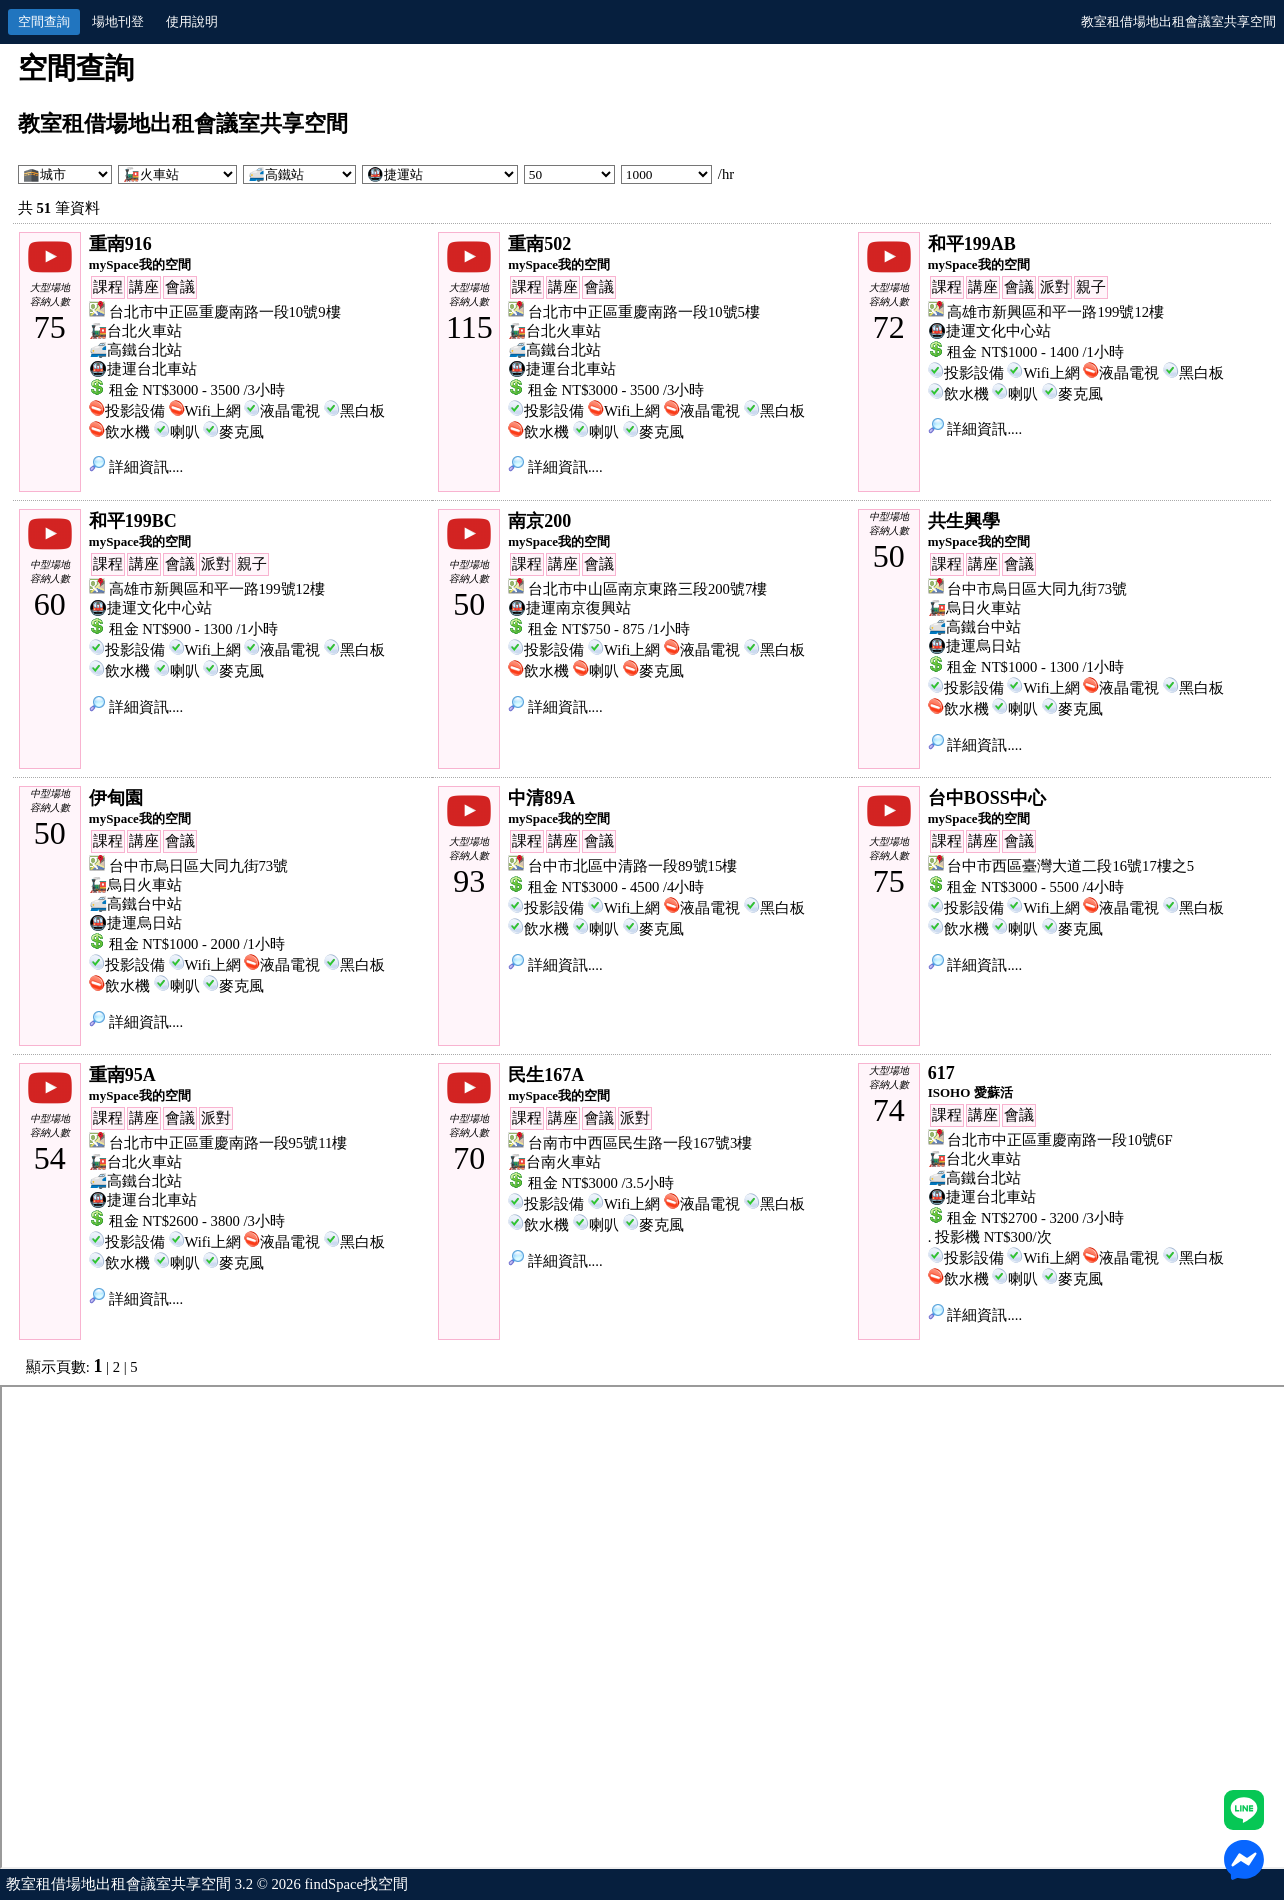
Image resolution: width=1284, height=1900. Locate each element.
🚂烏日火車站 (974, 608)
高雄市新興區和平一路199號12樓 (1055, 312)
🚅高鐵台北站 (135, 350)
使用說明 (192, 21)
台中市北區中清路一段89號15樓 (632, 866)
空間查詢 (44, 21)
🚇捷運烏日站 (974, 646)
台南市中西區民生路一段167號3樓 (640, 1143)
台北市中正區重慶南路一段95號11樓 (228, 1143)
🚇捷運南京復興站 (569, 608)
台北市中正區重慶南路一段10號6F (1059, 1140)
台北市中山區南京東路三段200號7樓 (647, 589)
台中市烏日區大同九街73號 (1037, 589)
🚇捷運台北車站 (143, 369)
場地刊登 (118, 21)
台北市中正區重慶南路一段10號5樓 (644, 312)
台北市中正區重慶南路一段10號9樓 (225, 312)
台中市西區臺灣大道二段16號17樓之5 (1070, 866)
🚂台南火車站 (554, 1162)
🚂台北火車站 (135, 331)
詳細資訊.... (136, 467)
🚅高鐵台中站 (974, 627)
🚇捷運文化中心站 (989, 331)
